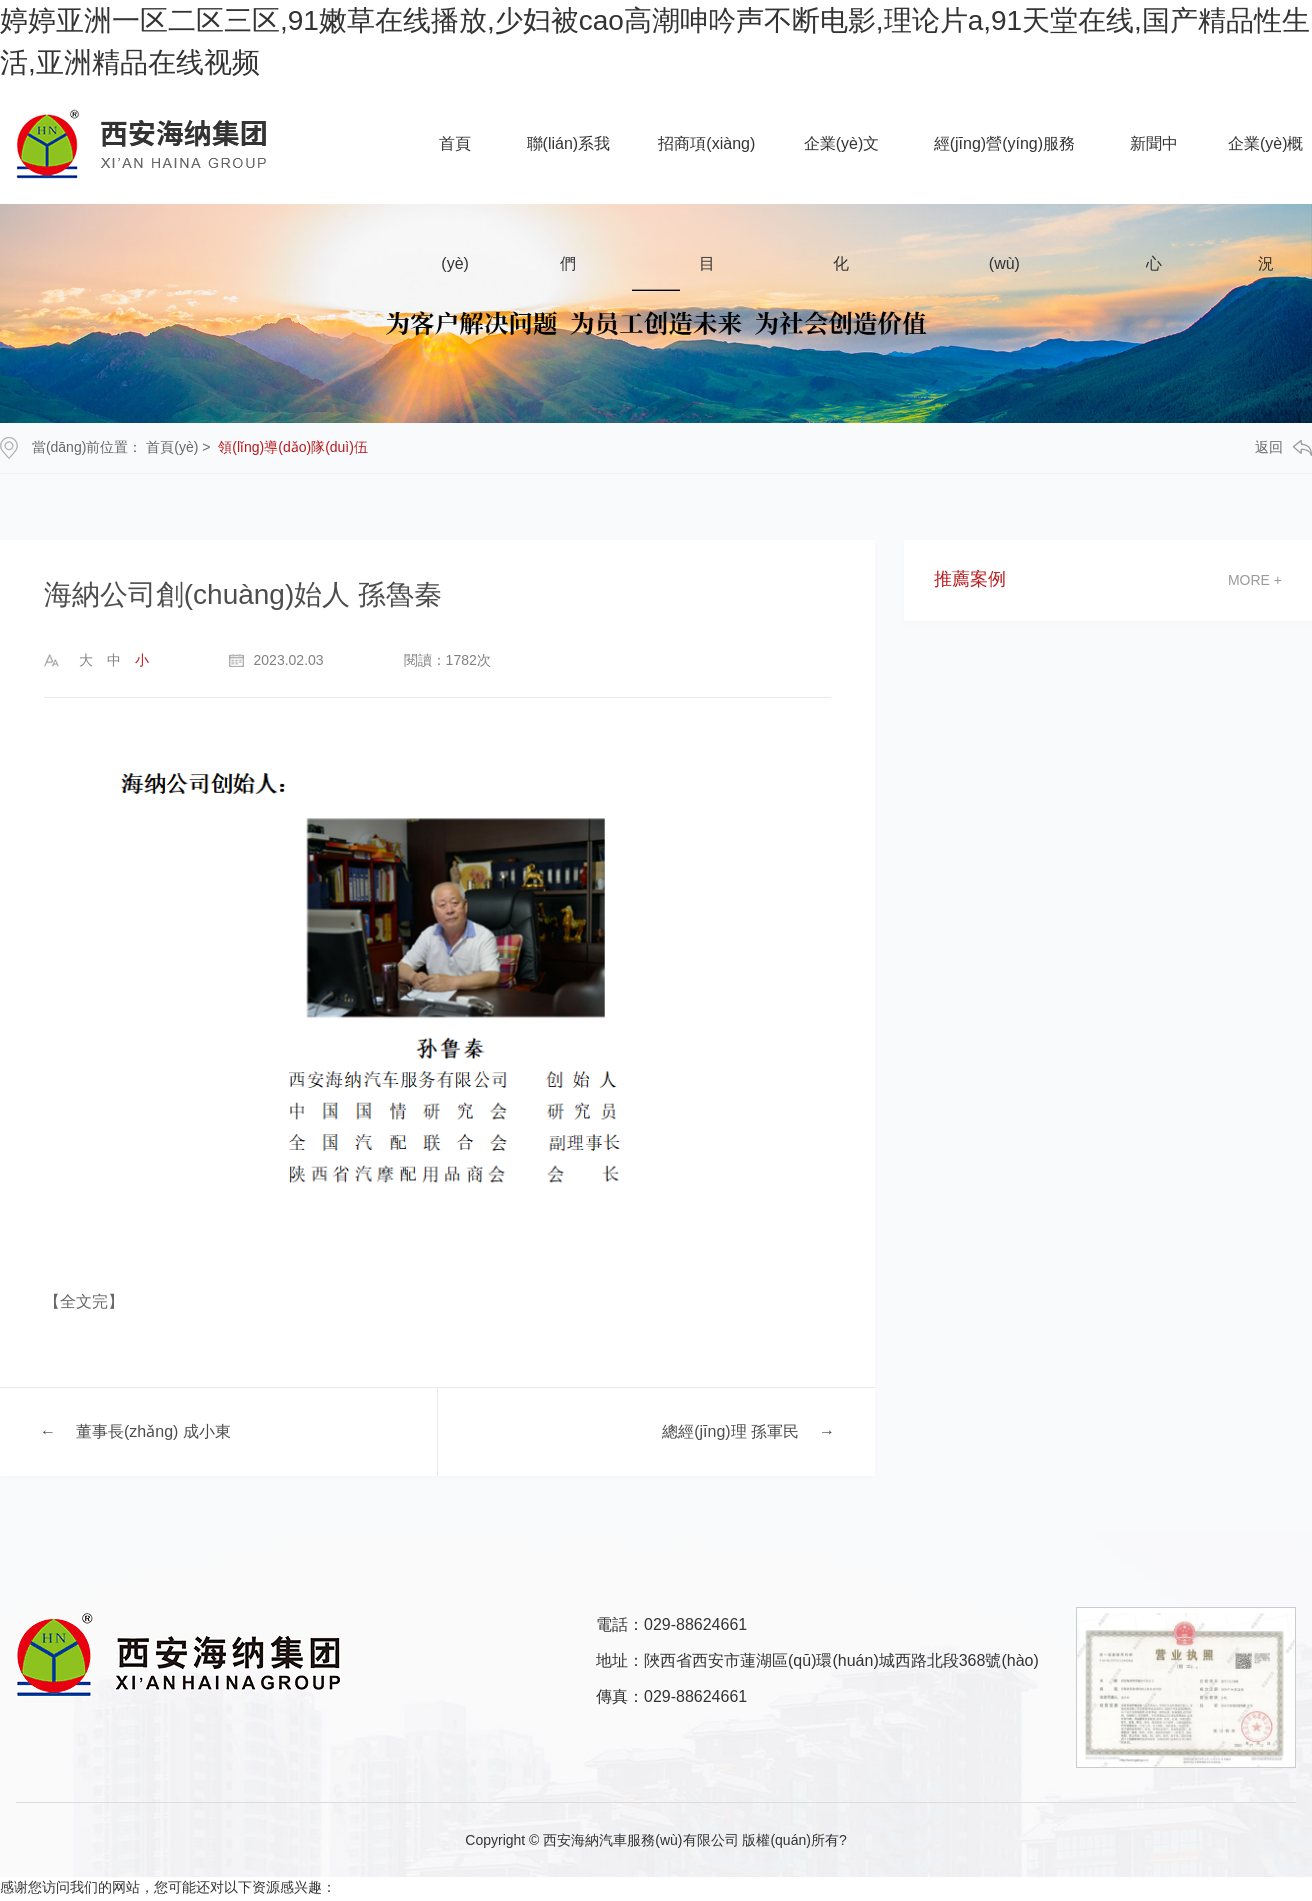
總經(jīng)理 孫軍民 (730, 1431)
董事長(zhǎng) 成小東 (153, 1431)
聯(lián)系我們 (569, 169)
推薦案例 (970, 579)
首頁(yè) (455, 169)
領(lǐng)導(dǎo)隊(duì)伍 (293, 447)
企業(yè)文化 (842, 169)
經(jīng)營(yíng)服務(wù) (1004, 169)
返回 (1283, 447)
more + (1255, 580)
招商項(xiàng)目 (706, 169)
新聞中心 (1154, 169)
